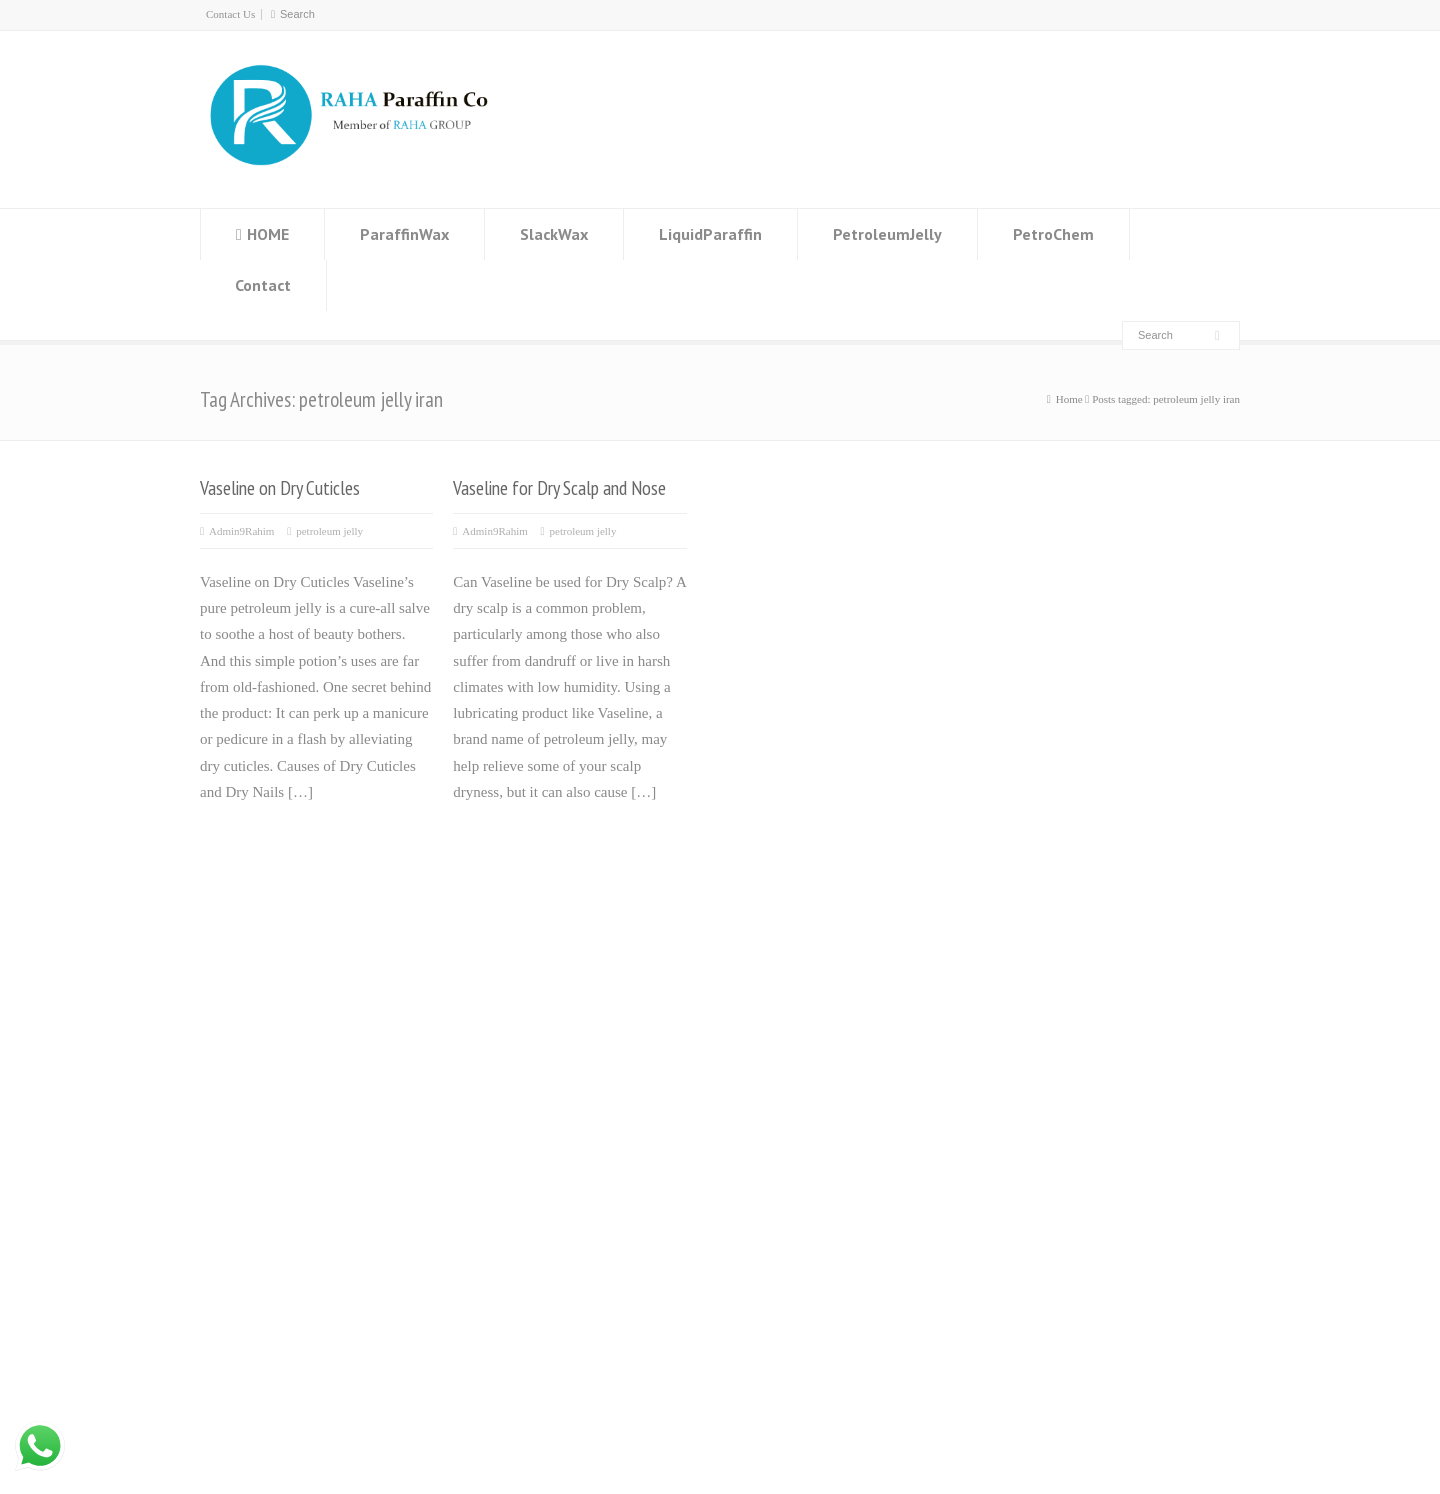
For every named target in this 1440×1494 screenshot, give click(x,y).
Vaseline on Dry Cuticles (280, 487)
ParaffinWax (404, 234)
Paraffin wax (591, 979)
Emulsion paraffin (607, 1137)
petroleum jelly (329, 531)
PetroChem (1053, 234)
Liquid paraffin (598, 1058)
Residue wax (591, 1032)
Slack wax (584, 1006)
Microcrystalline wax (617, 1111)
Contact (263, 285)
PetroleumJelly (887, 234)
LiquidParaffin (710, 234)
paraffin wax (230, 1430)
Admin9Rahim (241, 531)
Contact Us (230, 14)
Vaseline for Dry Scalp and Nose (559, 487)
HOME (268, 234)
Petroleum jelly (599, 1084)
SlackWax (554, 234)
